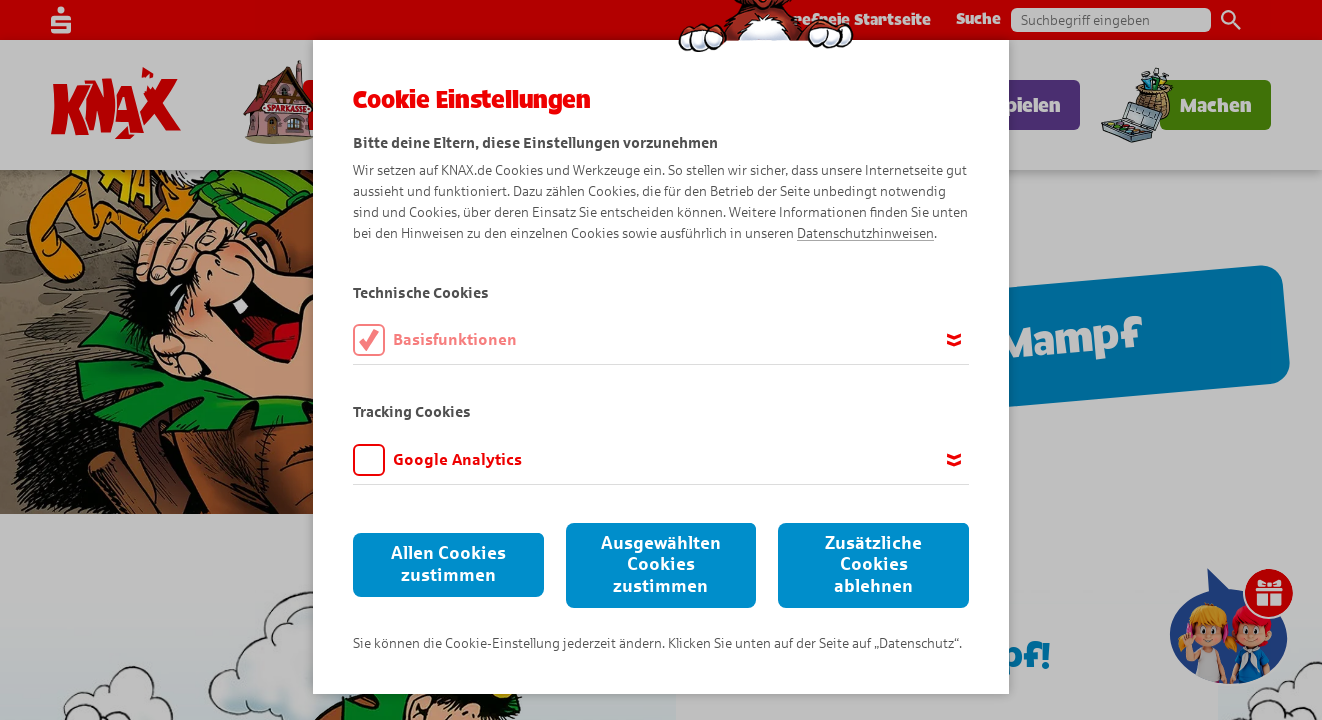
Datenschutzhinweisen (865, 233)
